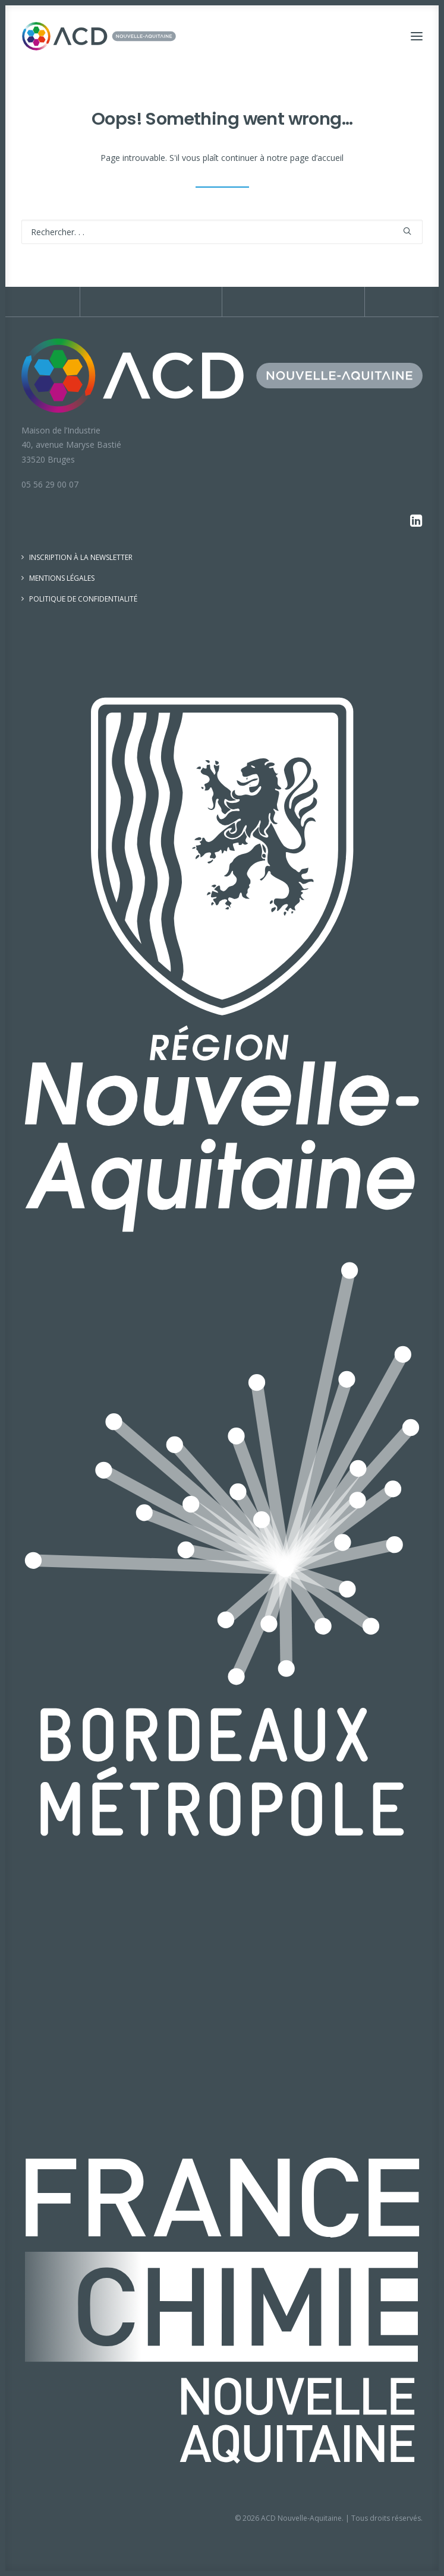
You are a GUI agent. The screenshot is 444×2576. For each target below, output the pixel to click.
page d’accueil (317, 157)
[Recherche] (222, 232)
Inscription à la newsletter (81, 557)
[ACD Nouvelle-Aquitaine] (99, 36)
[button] (416, 36)
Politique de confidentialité (83, 599)
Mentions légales (62, 578)
